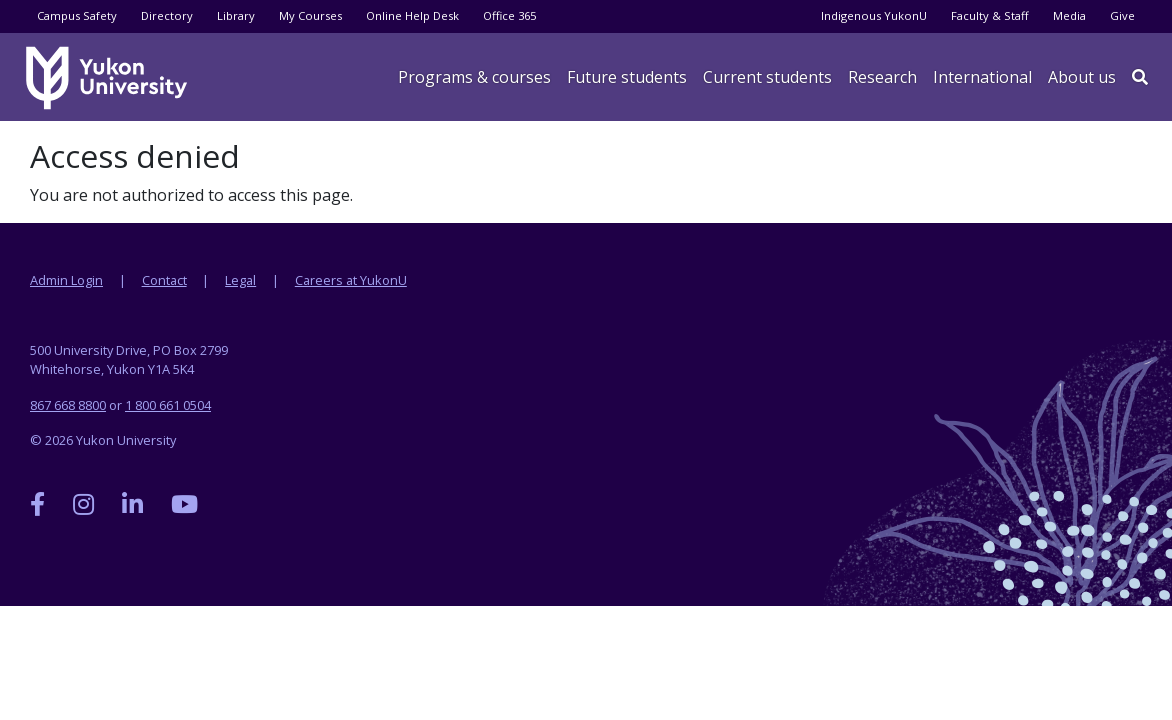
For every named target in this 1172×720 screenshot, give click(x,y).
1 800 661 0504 (168, 405)
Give (1122, 15)
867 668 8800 (68, 405)
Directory (167, 15)
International (982, 77)
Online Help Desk (412, 15)
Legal (240, 280)
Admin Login (66, 280)
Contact (164, 280)
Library (236, 15)
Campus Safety (77, 15)
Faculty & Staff (990, 15)
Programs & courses (474, 77)
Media (1069, 15)
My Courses (310, 15)
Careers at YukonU (351, 280)
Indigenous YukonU (874, 15)
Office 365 (509, 15)
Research (882, 77)
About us (1082, 77)
